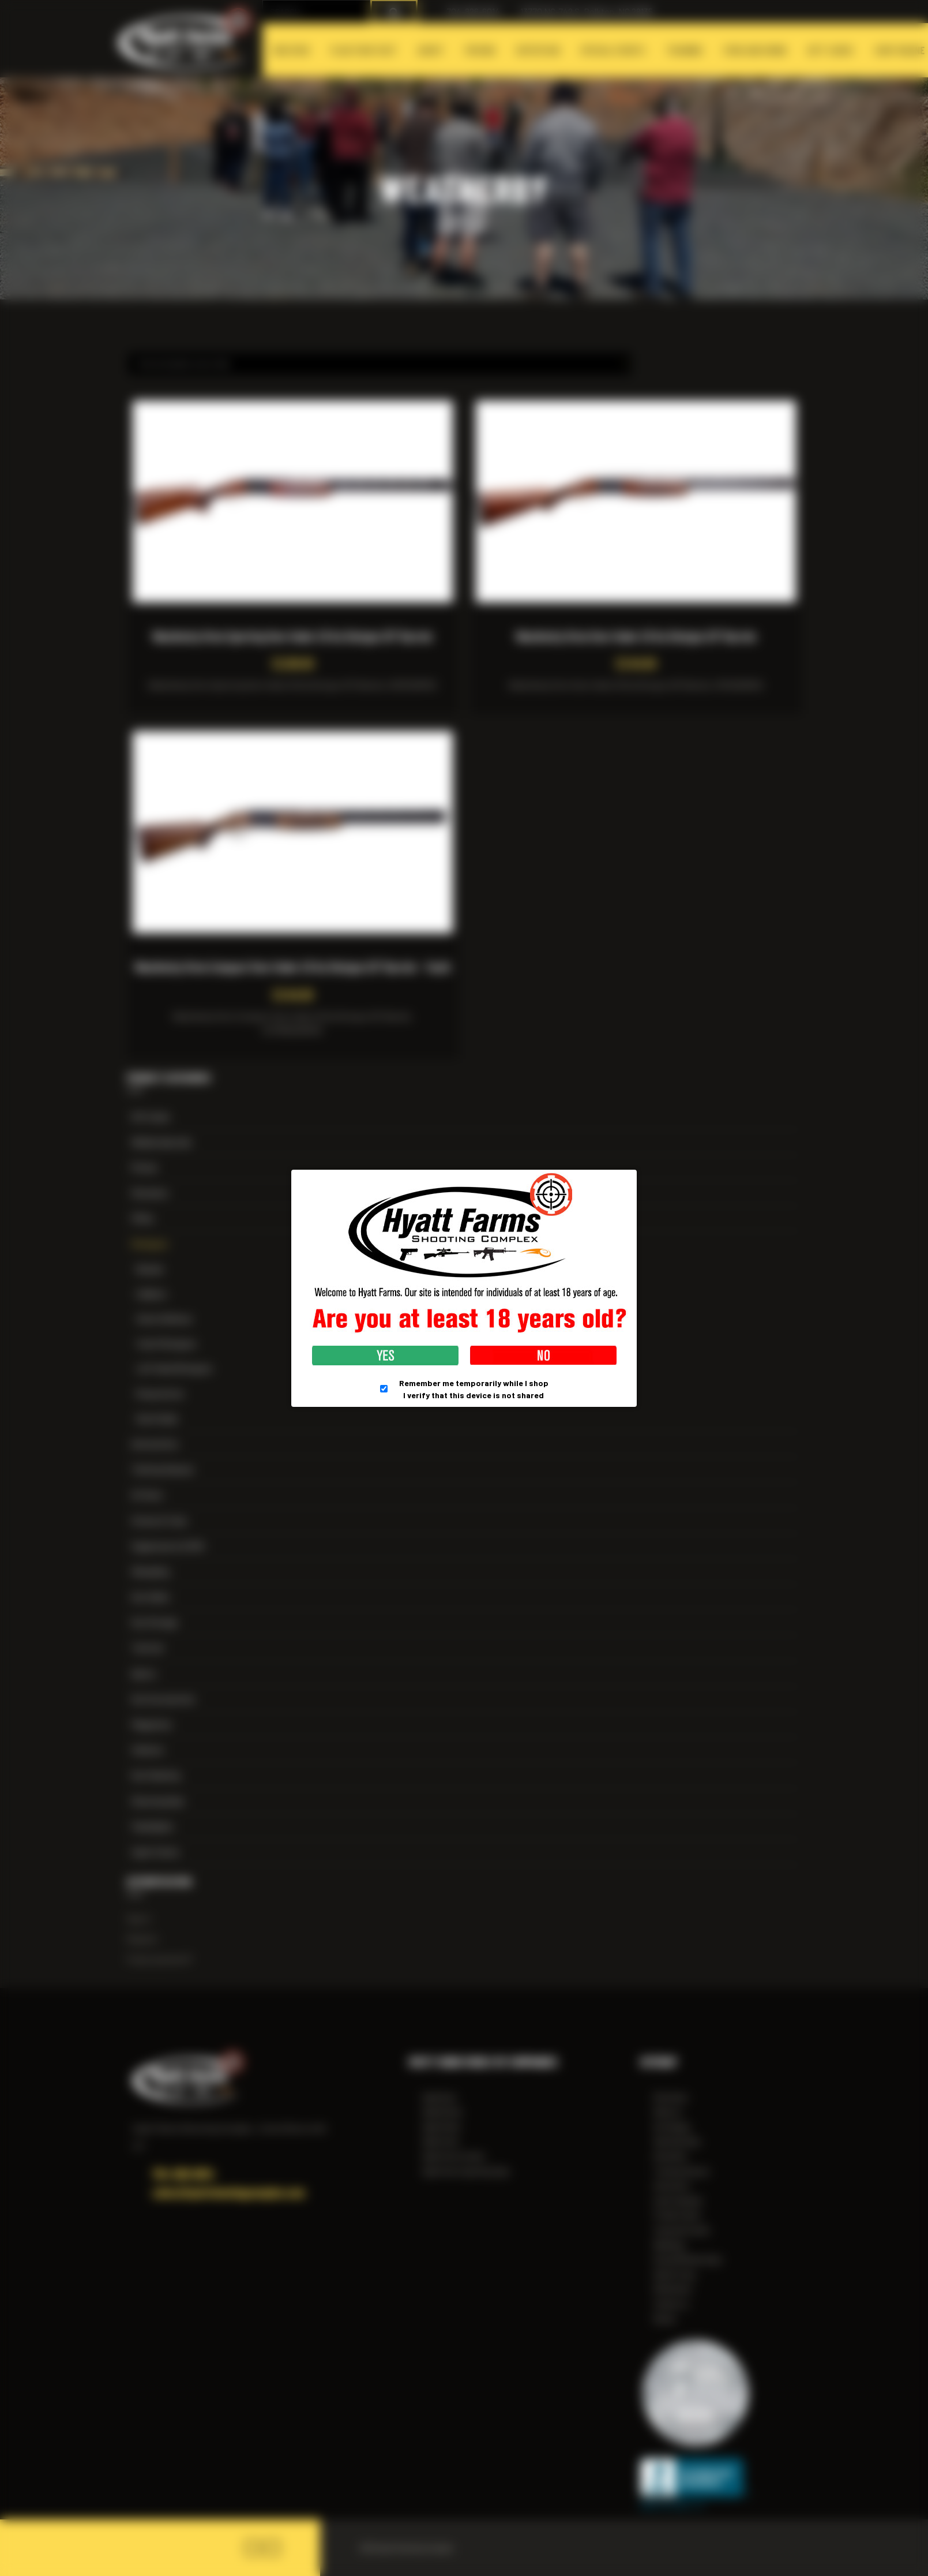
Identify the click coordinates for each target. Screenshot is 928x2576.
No (543, 1355)
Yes (385, 1355)
